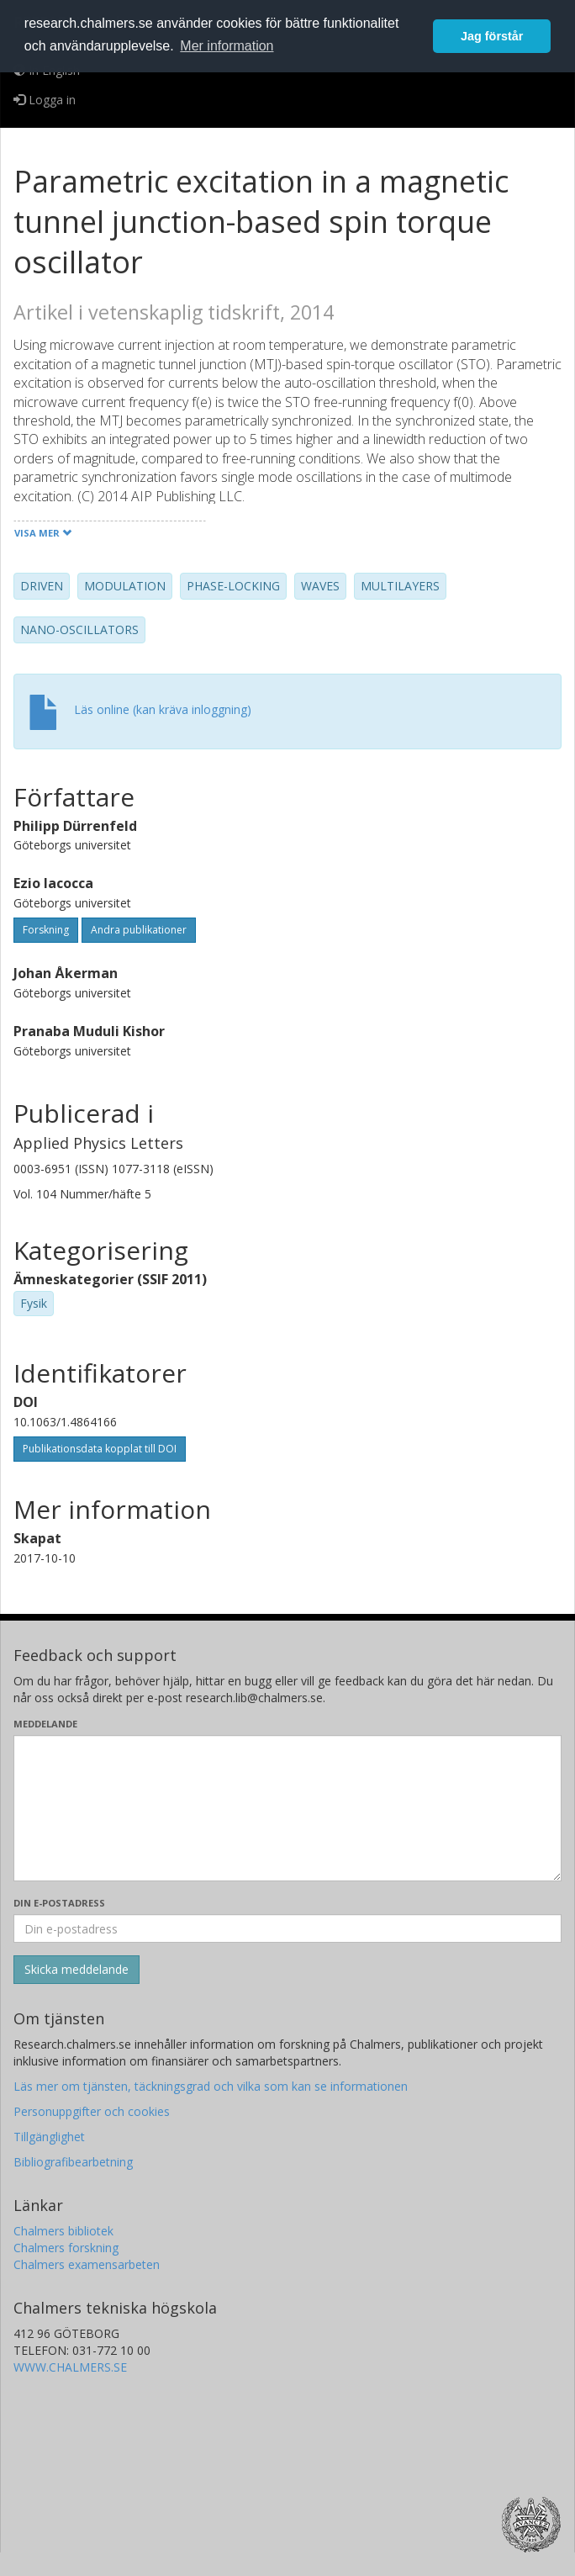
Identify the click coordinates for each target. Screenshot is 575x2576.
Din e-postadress (59, 1902)
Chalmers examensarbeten (86, 2264)
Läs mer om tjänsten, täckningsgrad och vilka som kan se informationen (210, 2086)
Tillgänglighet (49, 2137)
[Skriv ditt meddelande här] (287, 1808)
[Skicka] (76, 1969)
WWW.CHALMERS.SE (70, 2367)
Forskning (46, 930)
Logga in (44, 100)
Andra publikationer (139, 930)
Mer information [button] (226, 46)
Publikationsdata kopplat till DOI (100, 1448)
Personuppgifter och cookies (91, 2111)
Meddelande (45, 1723)
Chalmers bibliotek (63, 2231)
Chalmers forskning (66, 2248)
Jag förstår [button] (492, 36)
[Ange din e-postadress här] (287, 1928)
